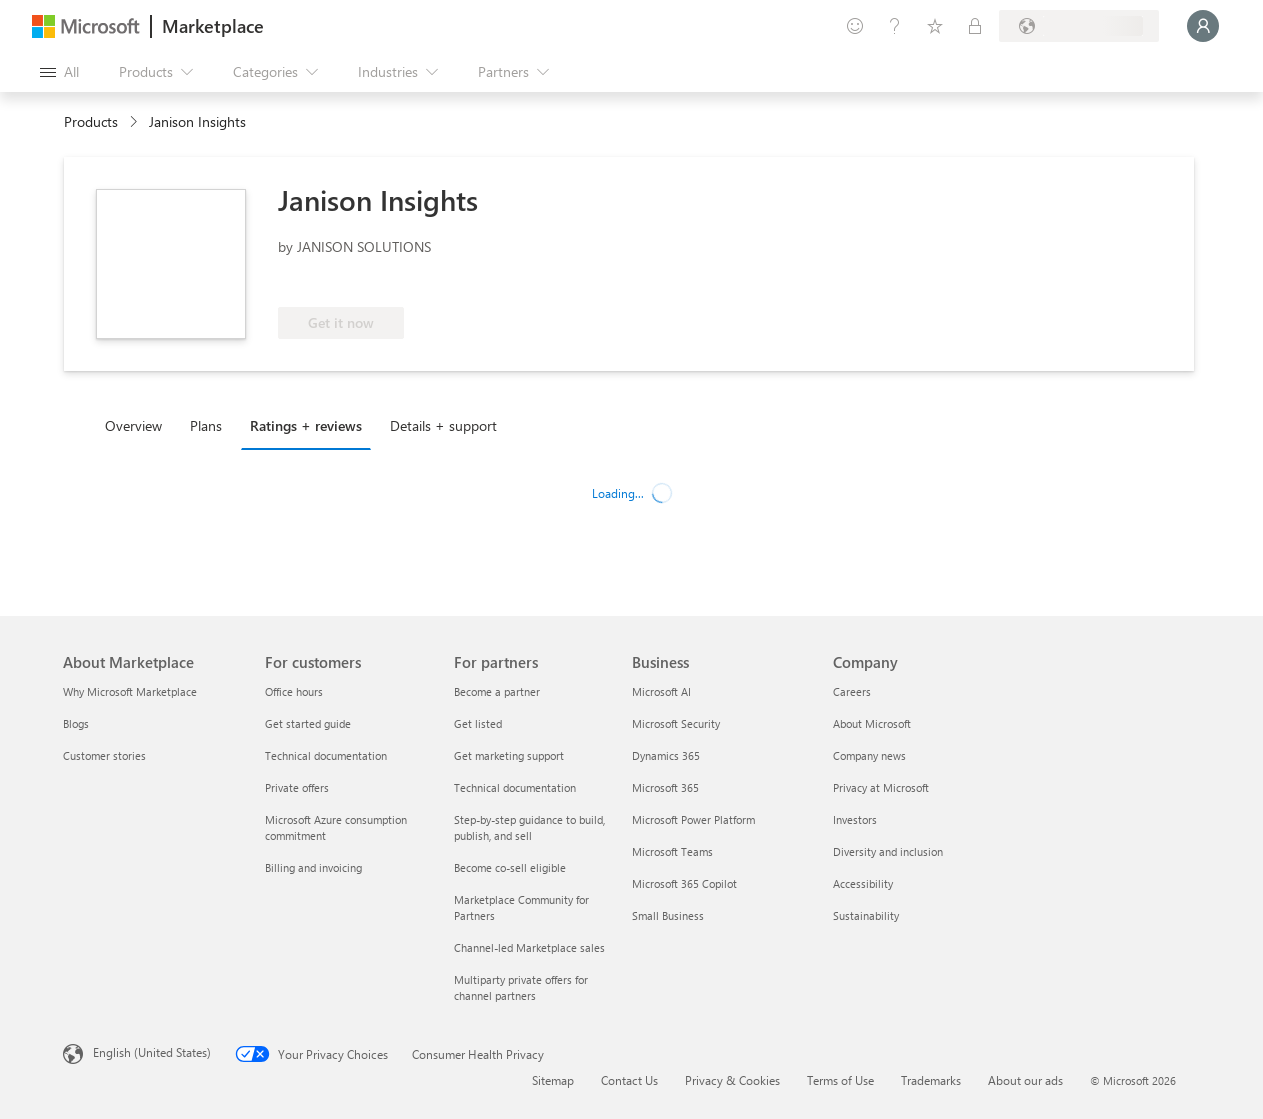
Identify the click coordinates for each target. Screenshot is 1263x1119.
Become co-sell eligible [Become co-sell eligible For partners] (510, 867)
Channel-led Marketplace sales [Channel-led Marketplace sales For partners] (529, 947)
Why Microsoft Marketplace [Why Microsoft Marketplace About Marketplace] (130, 691)
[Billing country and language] (1079, 26)
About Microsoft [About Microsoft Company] (872, 723)
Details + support (443, 425)
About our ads (1025, 1080)
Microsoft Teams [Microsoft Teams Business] (672, 851)
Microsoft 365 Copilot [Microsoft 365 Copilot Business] (684, 883)
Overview (133, 425)
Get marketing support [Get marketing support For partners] (509, 755)
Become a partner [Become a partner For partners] (497, 691)
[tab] (138, 425)
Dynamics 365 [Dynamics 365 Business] (666, 755)
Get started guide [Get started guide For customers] (308, 723)
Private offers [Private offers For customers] (297, 787)
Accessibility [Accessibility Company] (863, 883)
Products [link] (91, 121)
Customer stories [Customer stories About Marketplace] (104, 755)
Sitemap (553, 1080)
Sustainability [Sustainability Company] (866, 915)
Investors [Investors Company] (855, 819)
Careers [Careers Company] (852, 691)
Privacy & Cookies (732, 1080)
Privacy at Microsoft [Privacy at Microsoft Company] (881, 787)
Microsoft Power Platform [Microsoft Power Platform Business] (693, 819)
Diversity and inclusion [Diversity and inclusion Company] (888, 851)
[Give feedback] (855, 26)
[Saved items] (935, 26)
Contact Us (629, 1080)
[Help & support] (895, 26)
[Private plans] (975, 26)
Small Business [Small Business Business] (668, 915)
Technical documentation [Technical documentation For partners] (515, 787)
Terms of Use (840, 1080)
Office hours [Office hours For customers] (294, 691)
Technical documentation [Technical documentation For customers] (326, 755)
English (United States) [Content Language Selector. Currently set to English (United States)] (152, 1052)
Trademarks (931, 1080)
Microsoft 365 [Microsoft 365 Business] (665, 787)
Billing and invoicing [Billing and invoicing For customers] (313, 867)
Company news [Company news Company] (869, 755)
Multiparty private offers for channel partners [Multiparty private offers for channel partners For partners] (521, 987)
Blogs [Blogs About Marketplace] (76, 723)
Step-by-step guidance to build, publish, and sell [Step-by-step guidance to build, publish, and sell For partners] (529, 827)
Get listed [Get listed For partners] (478, 723)
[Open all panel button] (59, 72)
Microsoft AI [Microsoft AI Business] (661, 691)
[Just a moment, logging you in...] (1203, 26)
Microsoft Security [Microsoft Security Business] (676, 723)
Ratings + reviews (306, 425)
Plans (206, 425)
